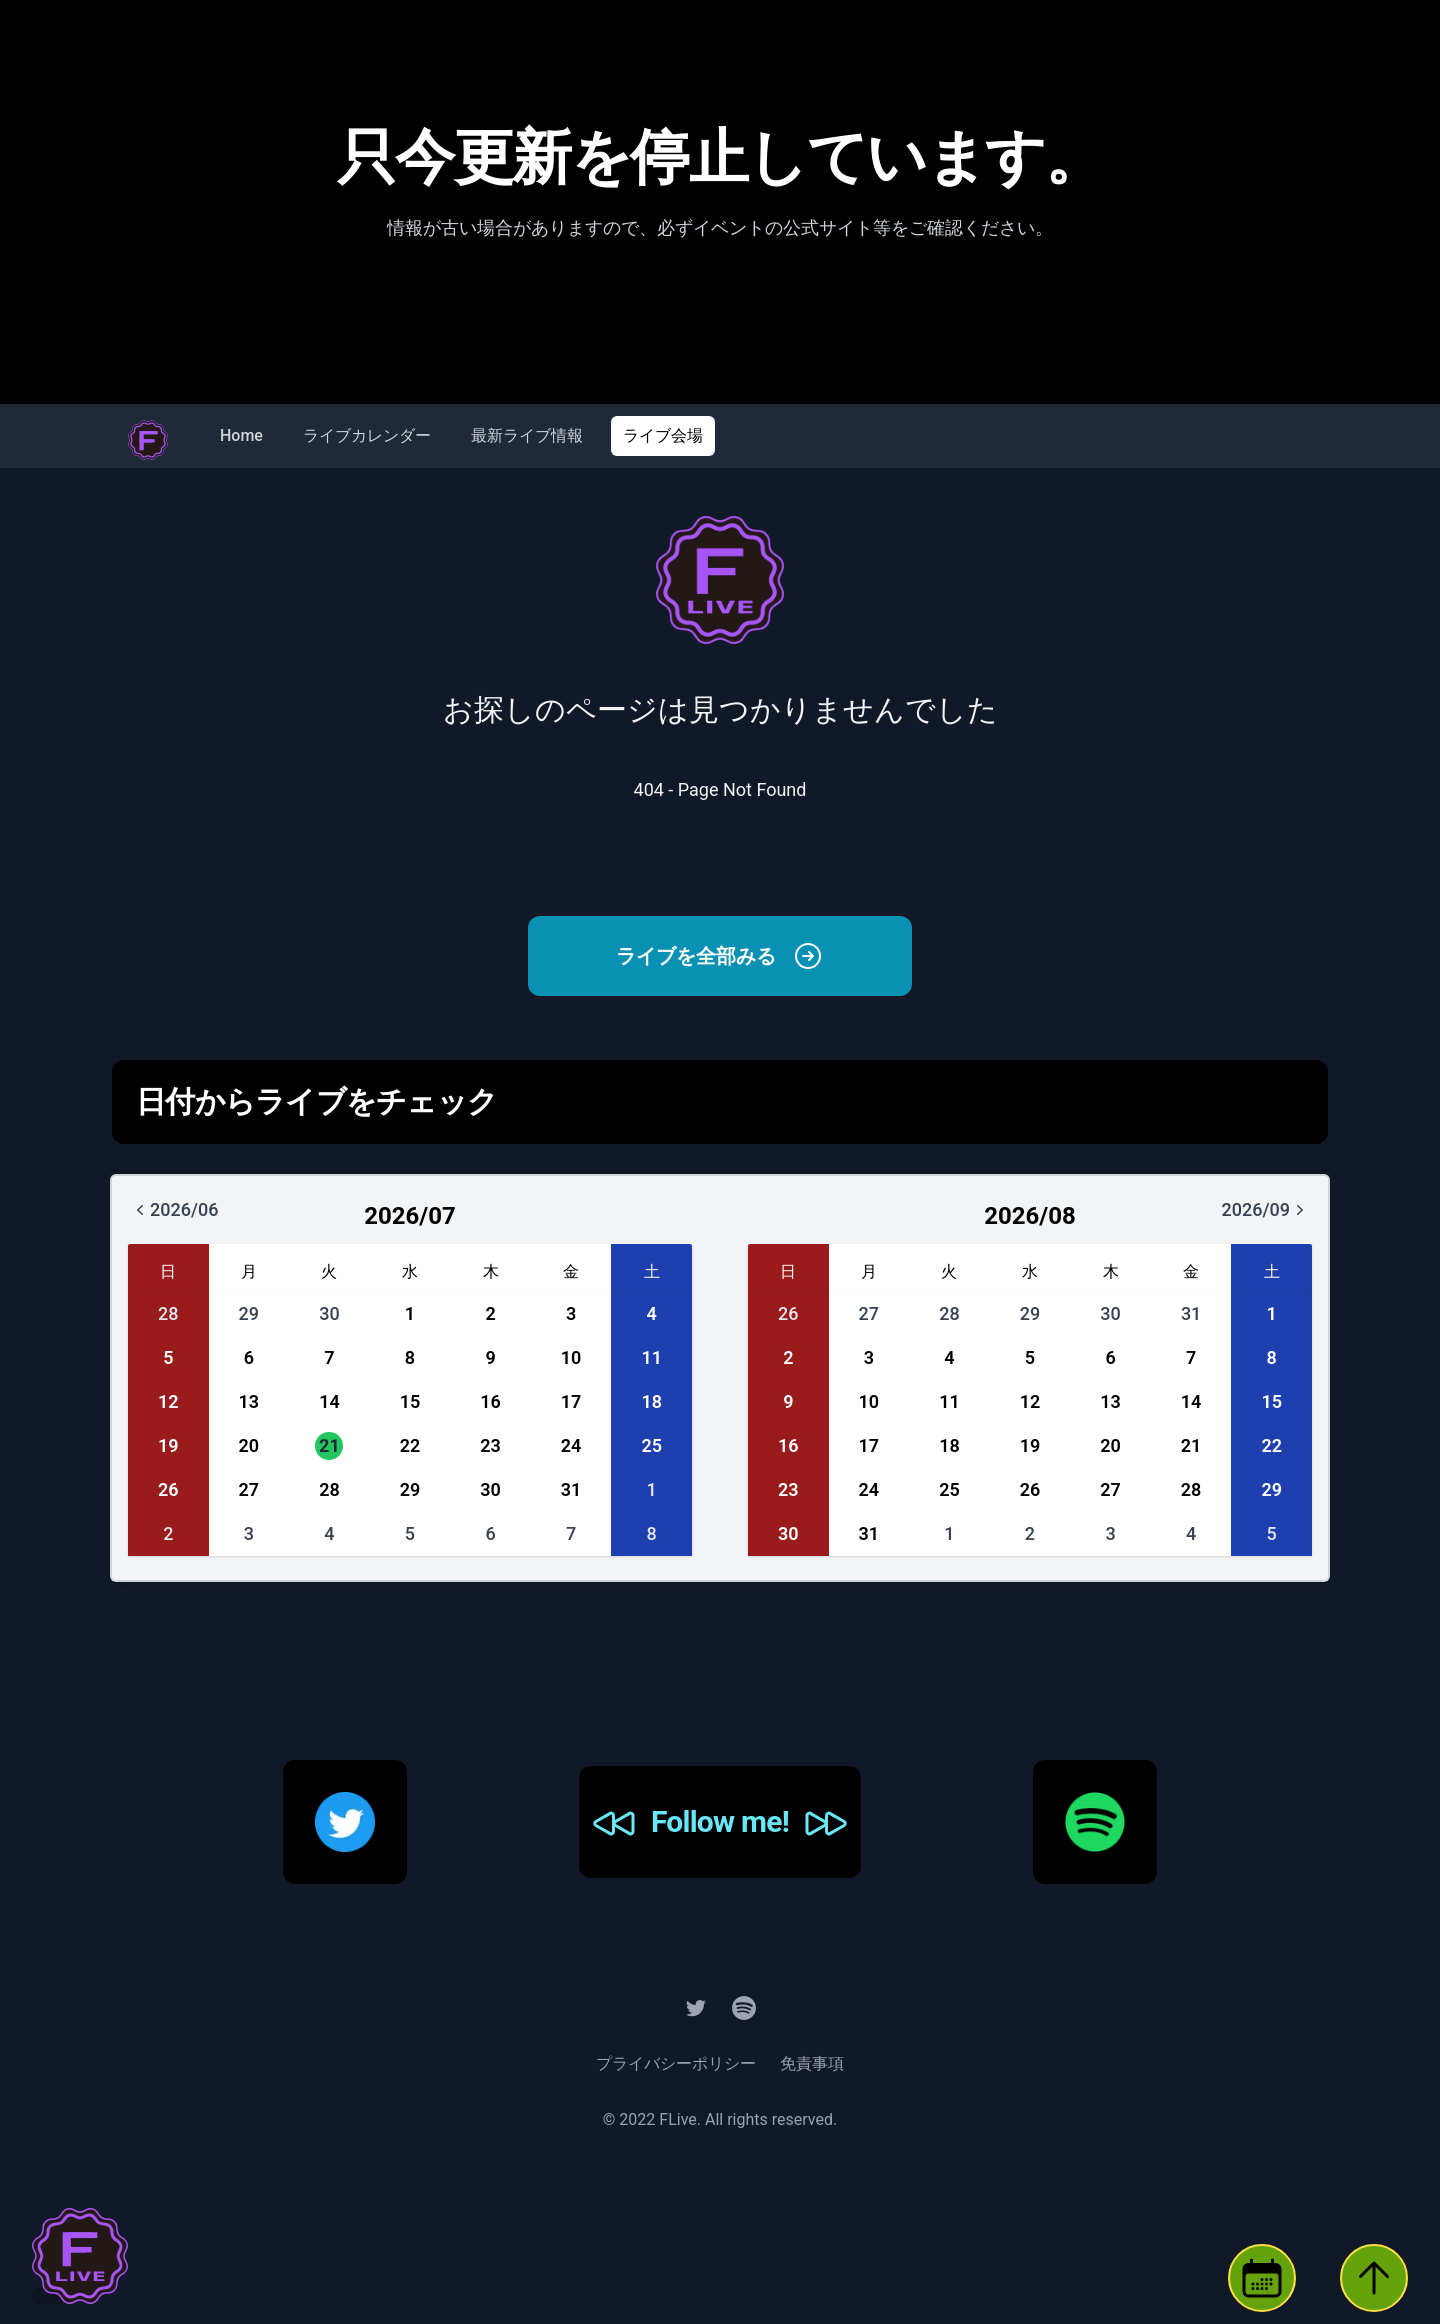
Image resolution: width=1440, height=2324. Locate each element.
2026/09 (1278, 1216)
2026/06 (186, 1216)
